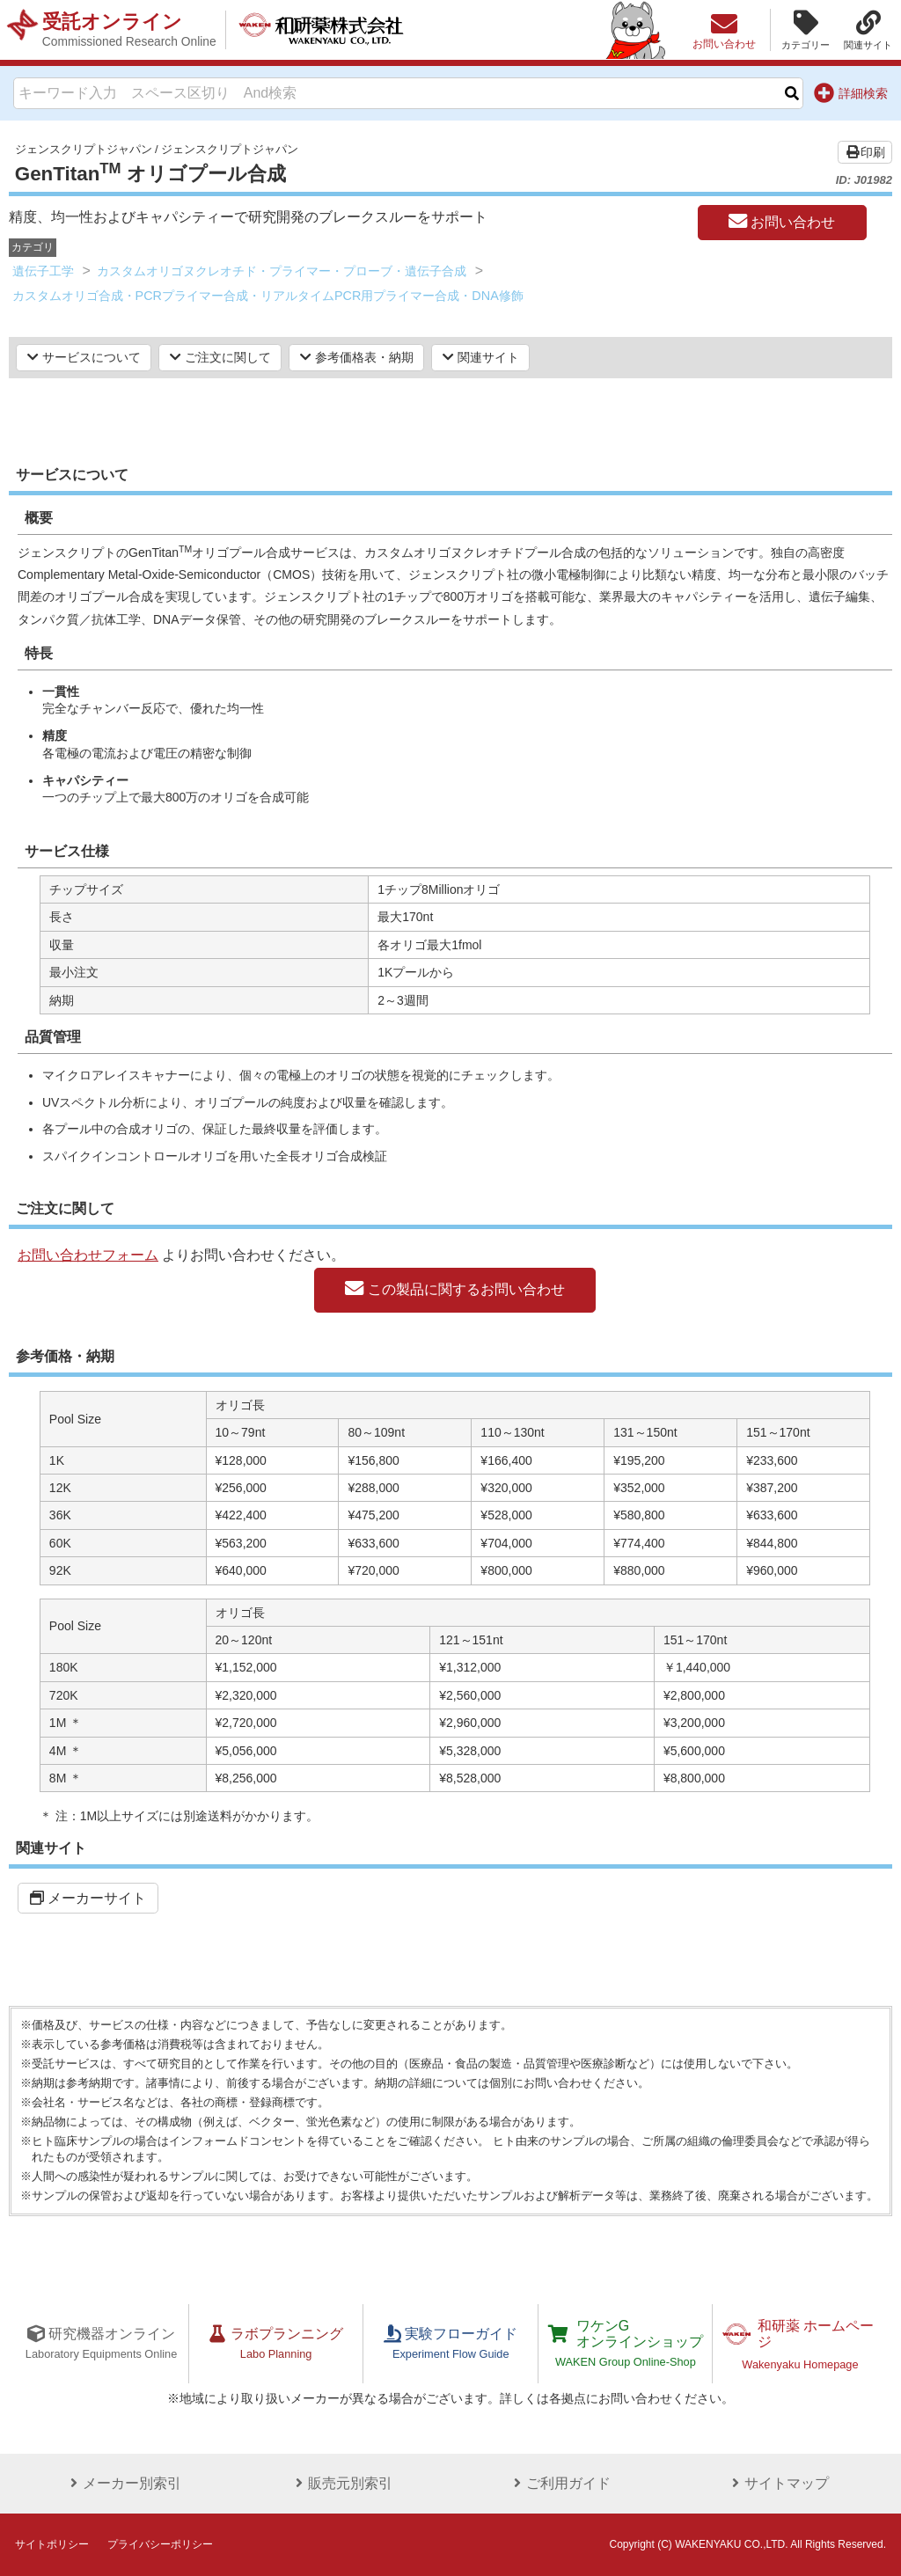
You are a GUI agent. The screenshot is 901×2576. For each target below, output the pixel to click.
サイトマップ (778, 2483)
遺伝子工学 (43, 271)
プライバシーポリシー (160, 2544)
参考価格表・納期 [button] (357, 357)
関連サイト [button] (481, 357)
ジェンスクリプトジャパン (83, 149)
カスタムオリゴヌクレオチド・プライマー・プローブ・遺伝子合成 (281, 271)
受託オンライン (129, 30)
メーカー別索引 (123, 2483)
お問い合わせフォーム (88, 1255)
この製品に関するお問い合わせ (454, 1289)
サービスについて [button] (84, 357)
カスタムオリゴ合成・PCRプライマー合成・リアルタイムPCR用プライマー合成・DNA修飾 (268, 296)
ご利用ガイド (560, 2483)
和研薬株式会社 (321, 30)
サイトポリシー (52, 2544)
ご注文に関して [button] (220, 357)
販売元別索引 (341, 2483)
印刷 (865, 152)
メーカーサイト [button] (88, 1898)
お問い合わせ (782, 222)
